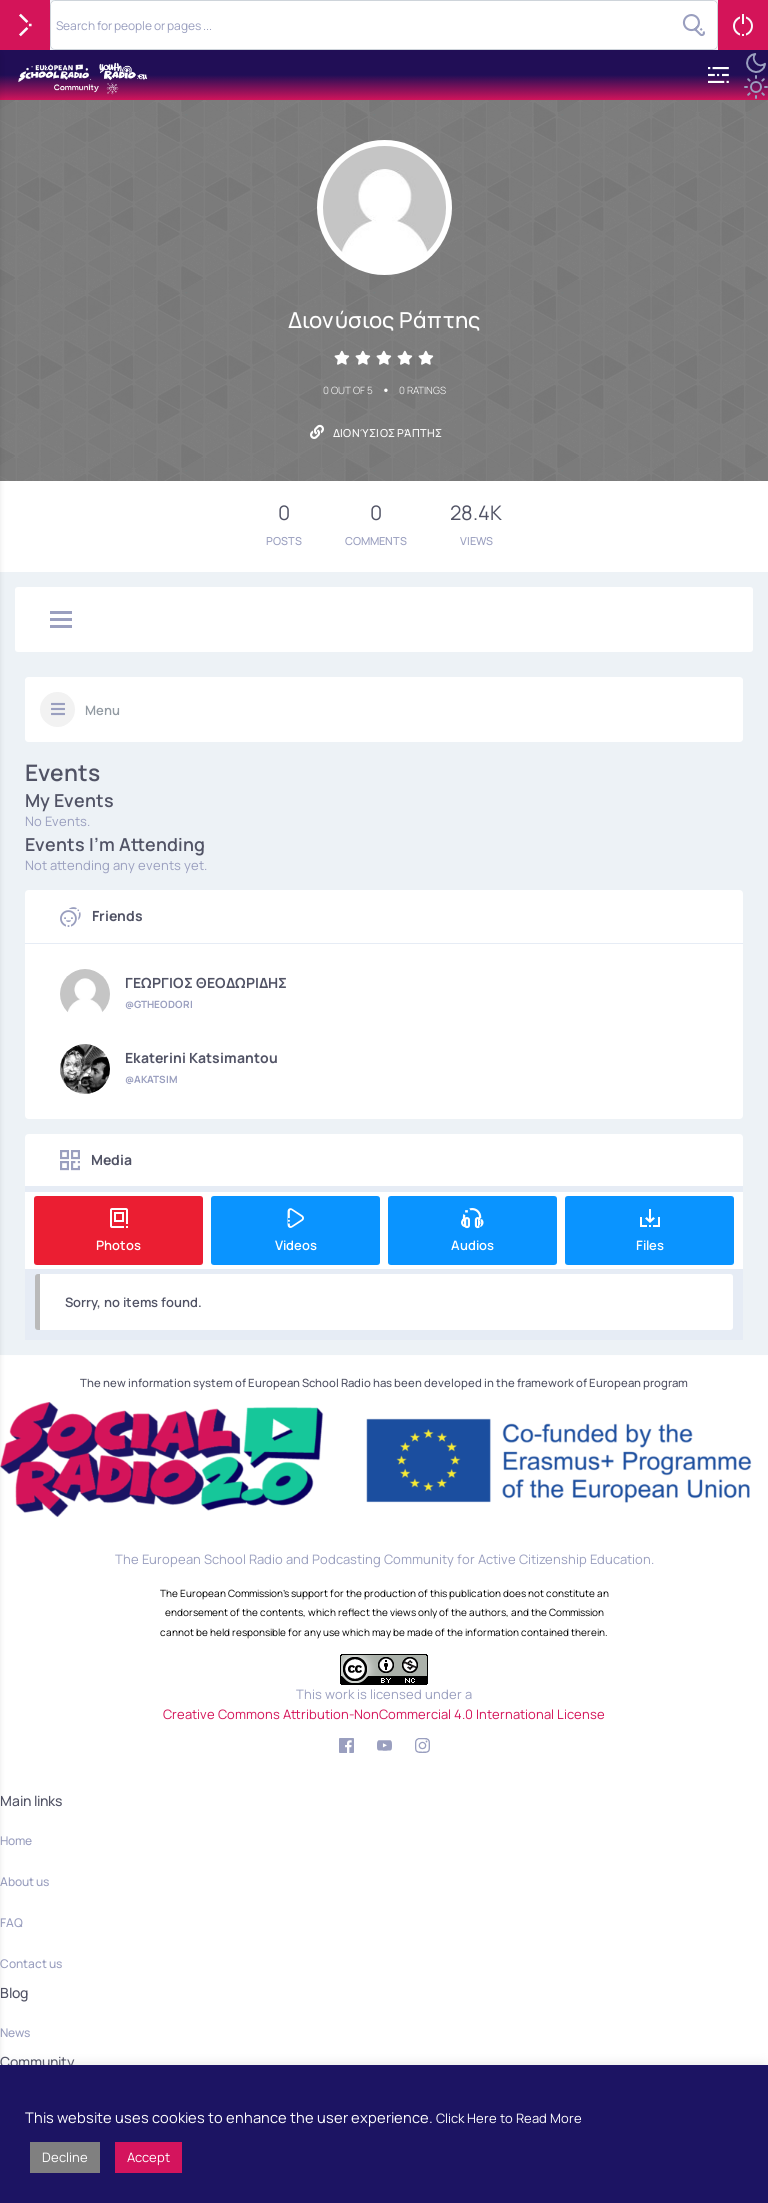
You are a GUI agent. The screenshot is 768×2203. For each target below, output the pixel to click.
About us (24, 1881)
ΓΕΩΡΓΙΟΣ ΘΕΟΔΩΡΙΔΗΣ (206, 983)
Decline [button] (65, 2157)
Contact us (31, 1963)
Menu (102, 710)
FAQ (11, 1922)
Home (16, 1840)
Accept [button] (148, 2157)
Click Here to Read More (509, 2118)
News (15, 2032)
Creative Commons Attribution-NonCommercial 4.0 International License (384, 1714)
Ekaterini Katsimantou (201, 1058)
